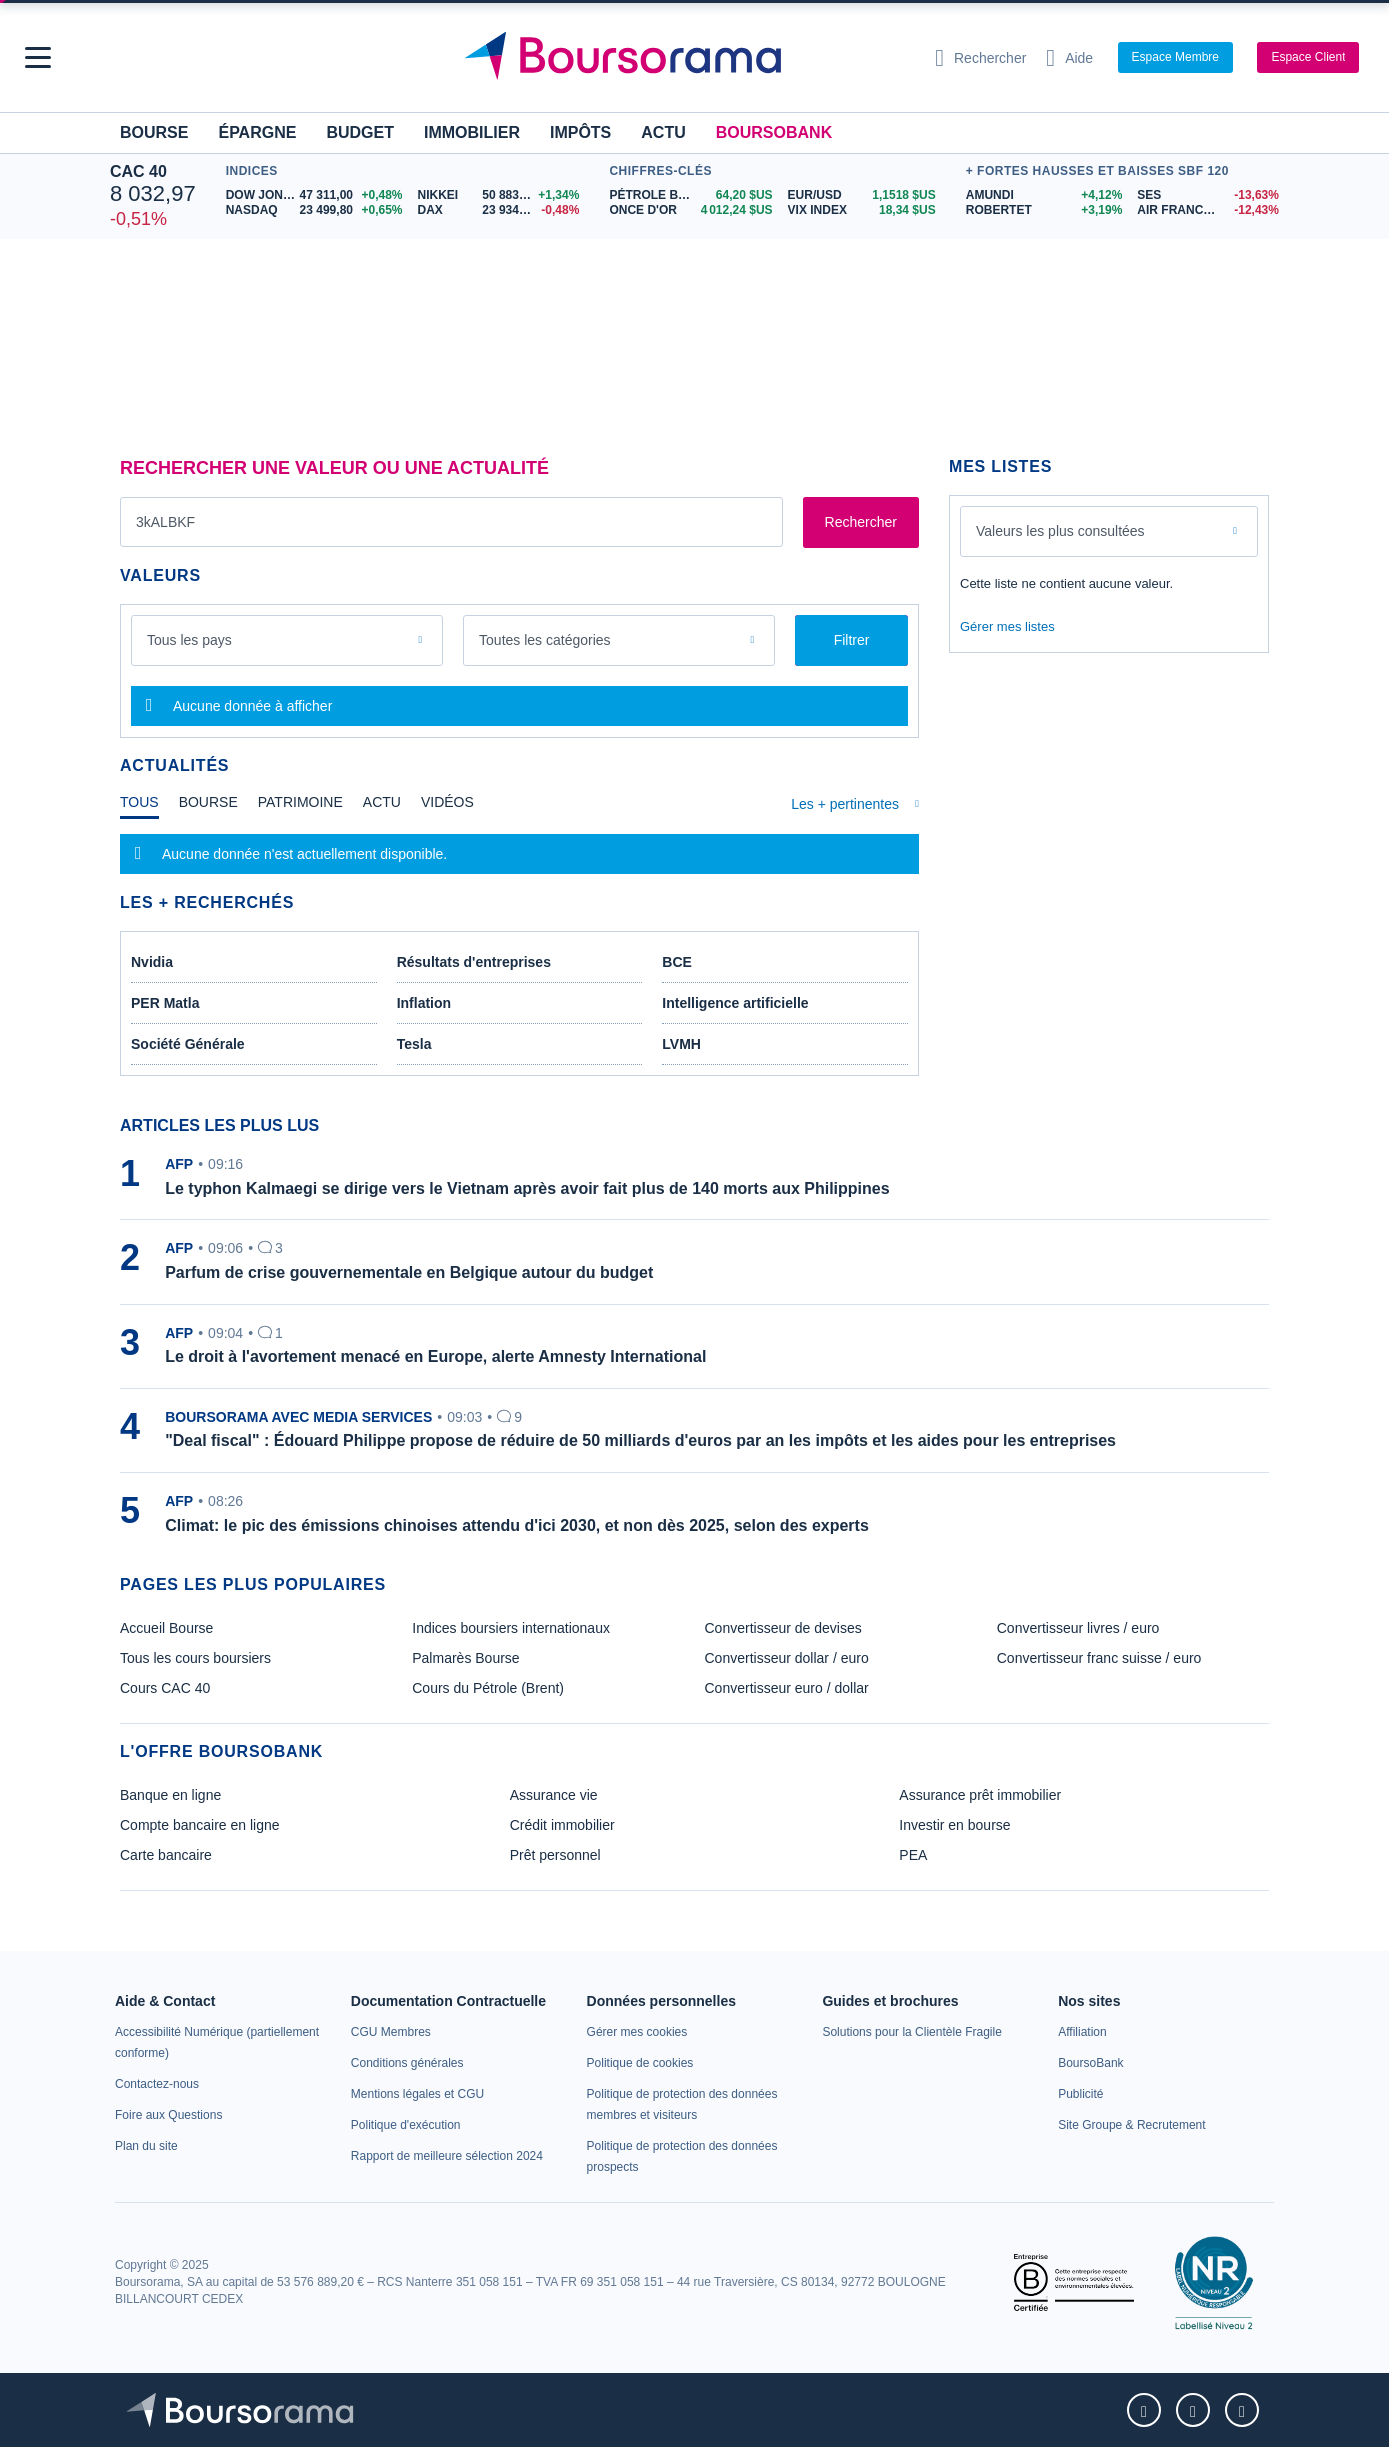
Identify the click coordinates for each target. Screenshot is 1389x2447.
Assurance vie (554, 1795)
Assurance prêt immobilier (980, 1795)
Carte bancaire (166, 1855)
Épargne (257, 132)
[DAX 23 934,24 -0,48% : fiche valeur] (499, 210)
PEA (913, 1855)
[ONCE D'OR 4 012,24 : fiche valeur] (690, 210)
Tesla (414, 1044)
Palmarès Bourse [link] (465, 1658)
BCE (677, 962)
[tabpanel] (519, 854)
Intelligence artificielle (735, 1003)
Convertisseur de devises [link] (783, 1628)
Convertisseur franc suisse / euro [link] (1099, 1658)
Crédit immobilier (562, 1825)
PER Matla (165, 1003)
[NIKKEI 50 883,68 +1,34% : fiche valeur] (499, 195)
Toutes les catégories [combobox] (545, 640)
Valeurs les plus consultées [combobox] (1060, 531)
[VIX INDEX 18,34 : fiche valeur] (862, 210)
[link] (157, 2084)
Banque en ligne (170, 1795)
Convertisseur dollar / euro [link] (787, 1658)
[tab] (139, 807)
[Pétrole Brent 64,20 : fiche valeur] (690, 195)
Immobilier (472, 132)
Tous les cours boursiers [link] (195, 1658)
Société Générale (188, 1044)
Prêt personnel (555, 1855)
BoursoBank (774, 132)
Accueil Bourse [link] (166, 1628)
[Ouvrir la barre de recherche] (980, 58)
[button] (38, 57)
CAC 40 (138, 171)
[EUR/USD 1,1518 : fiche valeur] (862, 195)
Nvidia (152, 962)
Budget (360, 132)
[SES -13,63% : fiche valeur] (1208, 195)
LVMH (681, 1044)
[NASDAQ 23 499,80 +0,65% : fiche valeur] (314, 210)
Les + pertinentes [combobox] (845, 804)
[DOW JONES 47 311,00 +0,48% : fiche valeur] (314, 195)
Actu (663, 132)
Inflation (424, 1003)
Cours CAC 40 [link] (165, 1688)
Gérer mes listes (1007, 626)
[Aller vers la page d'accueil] (687, 58)
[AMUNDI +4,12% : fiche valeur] (1044, 195)
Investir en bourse (954, 1825)
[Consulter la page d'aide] (1069, 58)
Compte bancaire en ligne (200, 1825)
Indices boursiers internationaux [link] (511, 1628)
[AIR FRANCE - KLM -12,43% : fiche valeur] (1208, 210)
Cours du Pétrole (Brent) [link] (488, 1688)
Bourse (154, 132)
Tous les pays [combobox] (189, 640)
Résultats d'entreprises (474, 962)
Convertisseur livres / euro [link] (1078, 1628)
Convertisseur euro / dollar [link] (787, 1688)
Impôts (580, 132)
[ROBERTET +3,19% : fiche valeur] (1044, 210)
